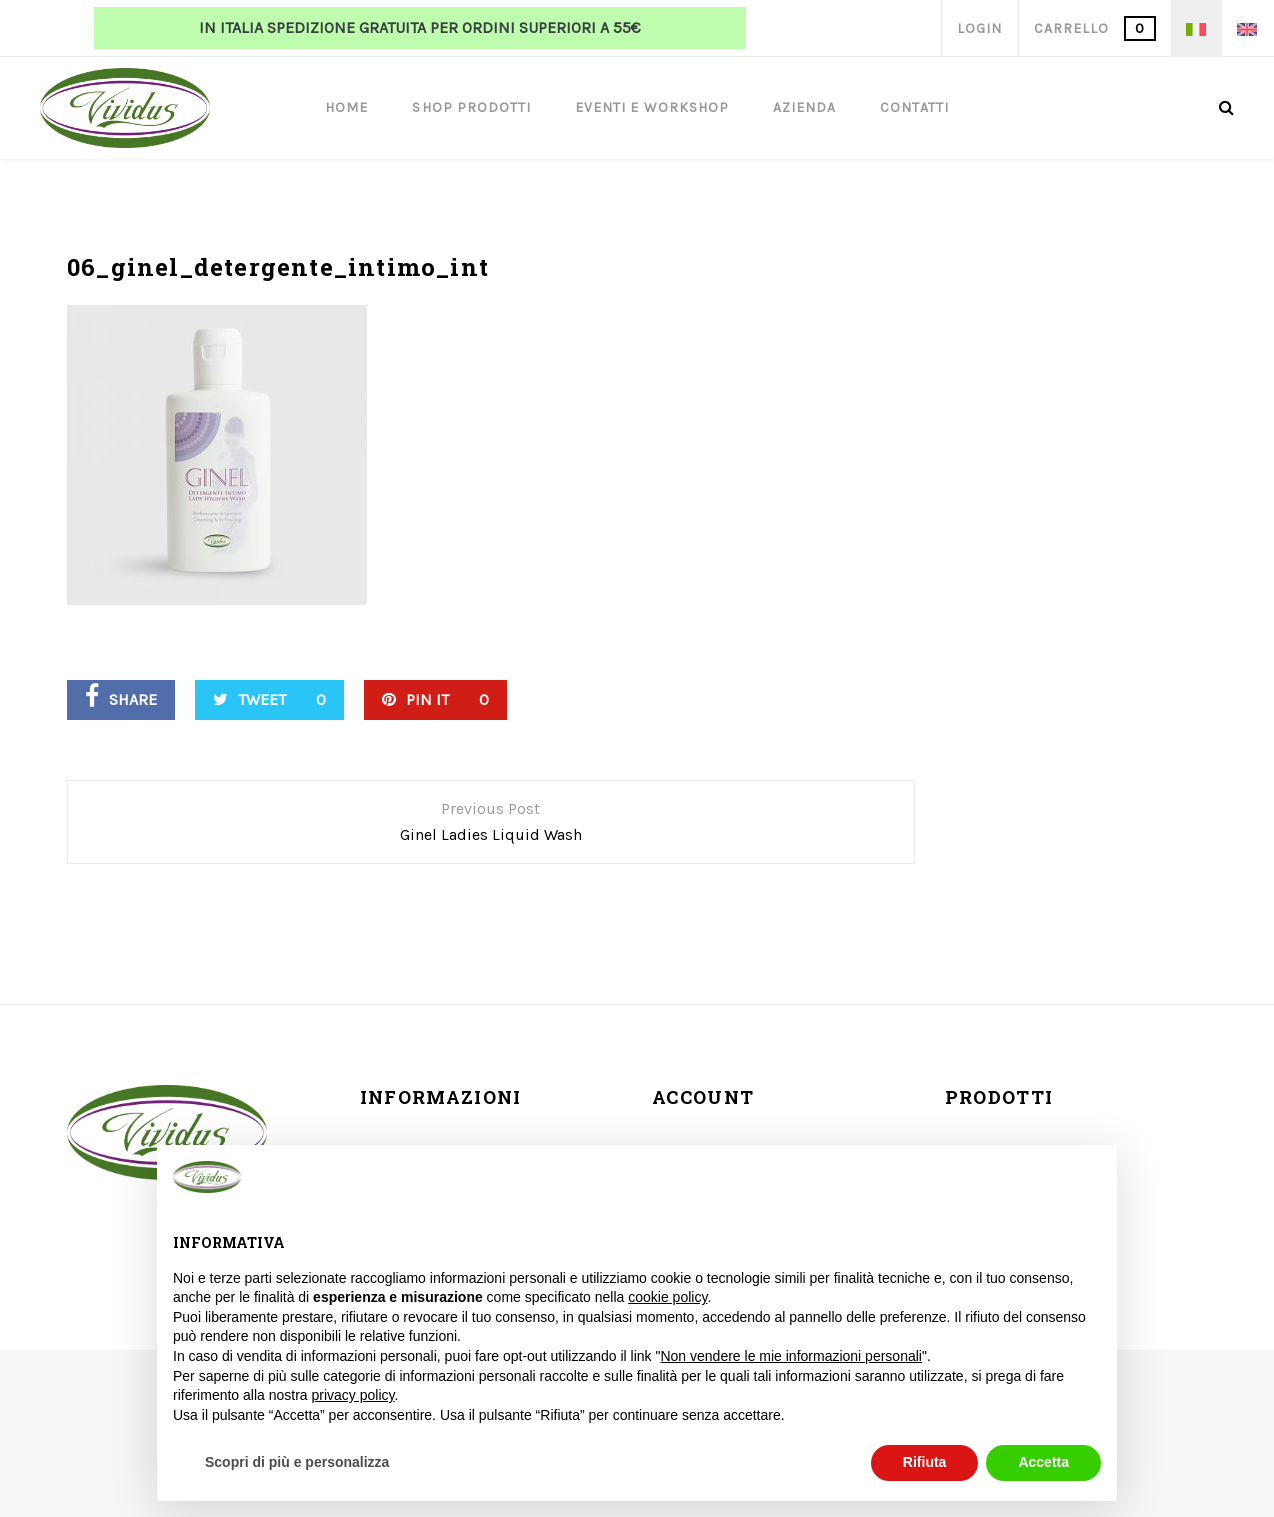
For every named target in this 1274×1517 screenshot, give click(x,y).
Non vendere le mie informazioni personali (790, 1356)
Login (979, 28)
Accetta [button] (1043, 1462)
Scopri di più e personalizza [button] (297, 1462)
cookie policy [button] (667, 1297)
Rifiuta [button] (925, 1462)
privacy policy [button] (353, 1395)
